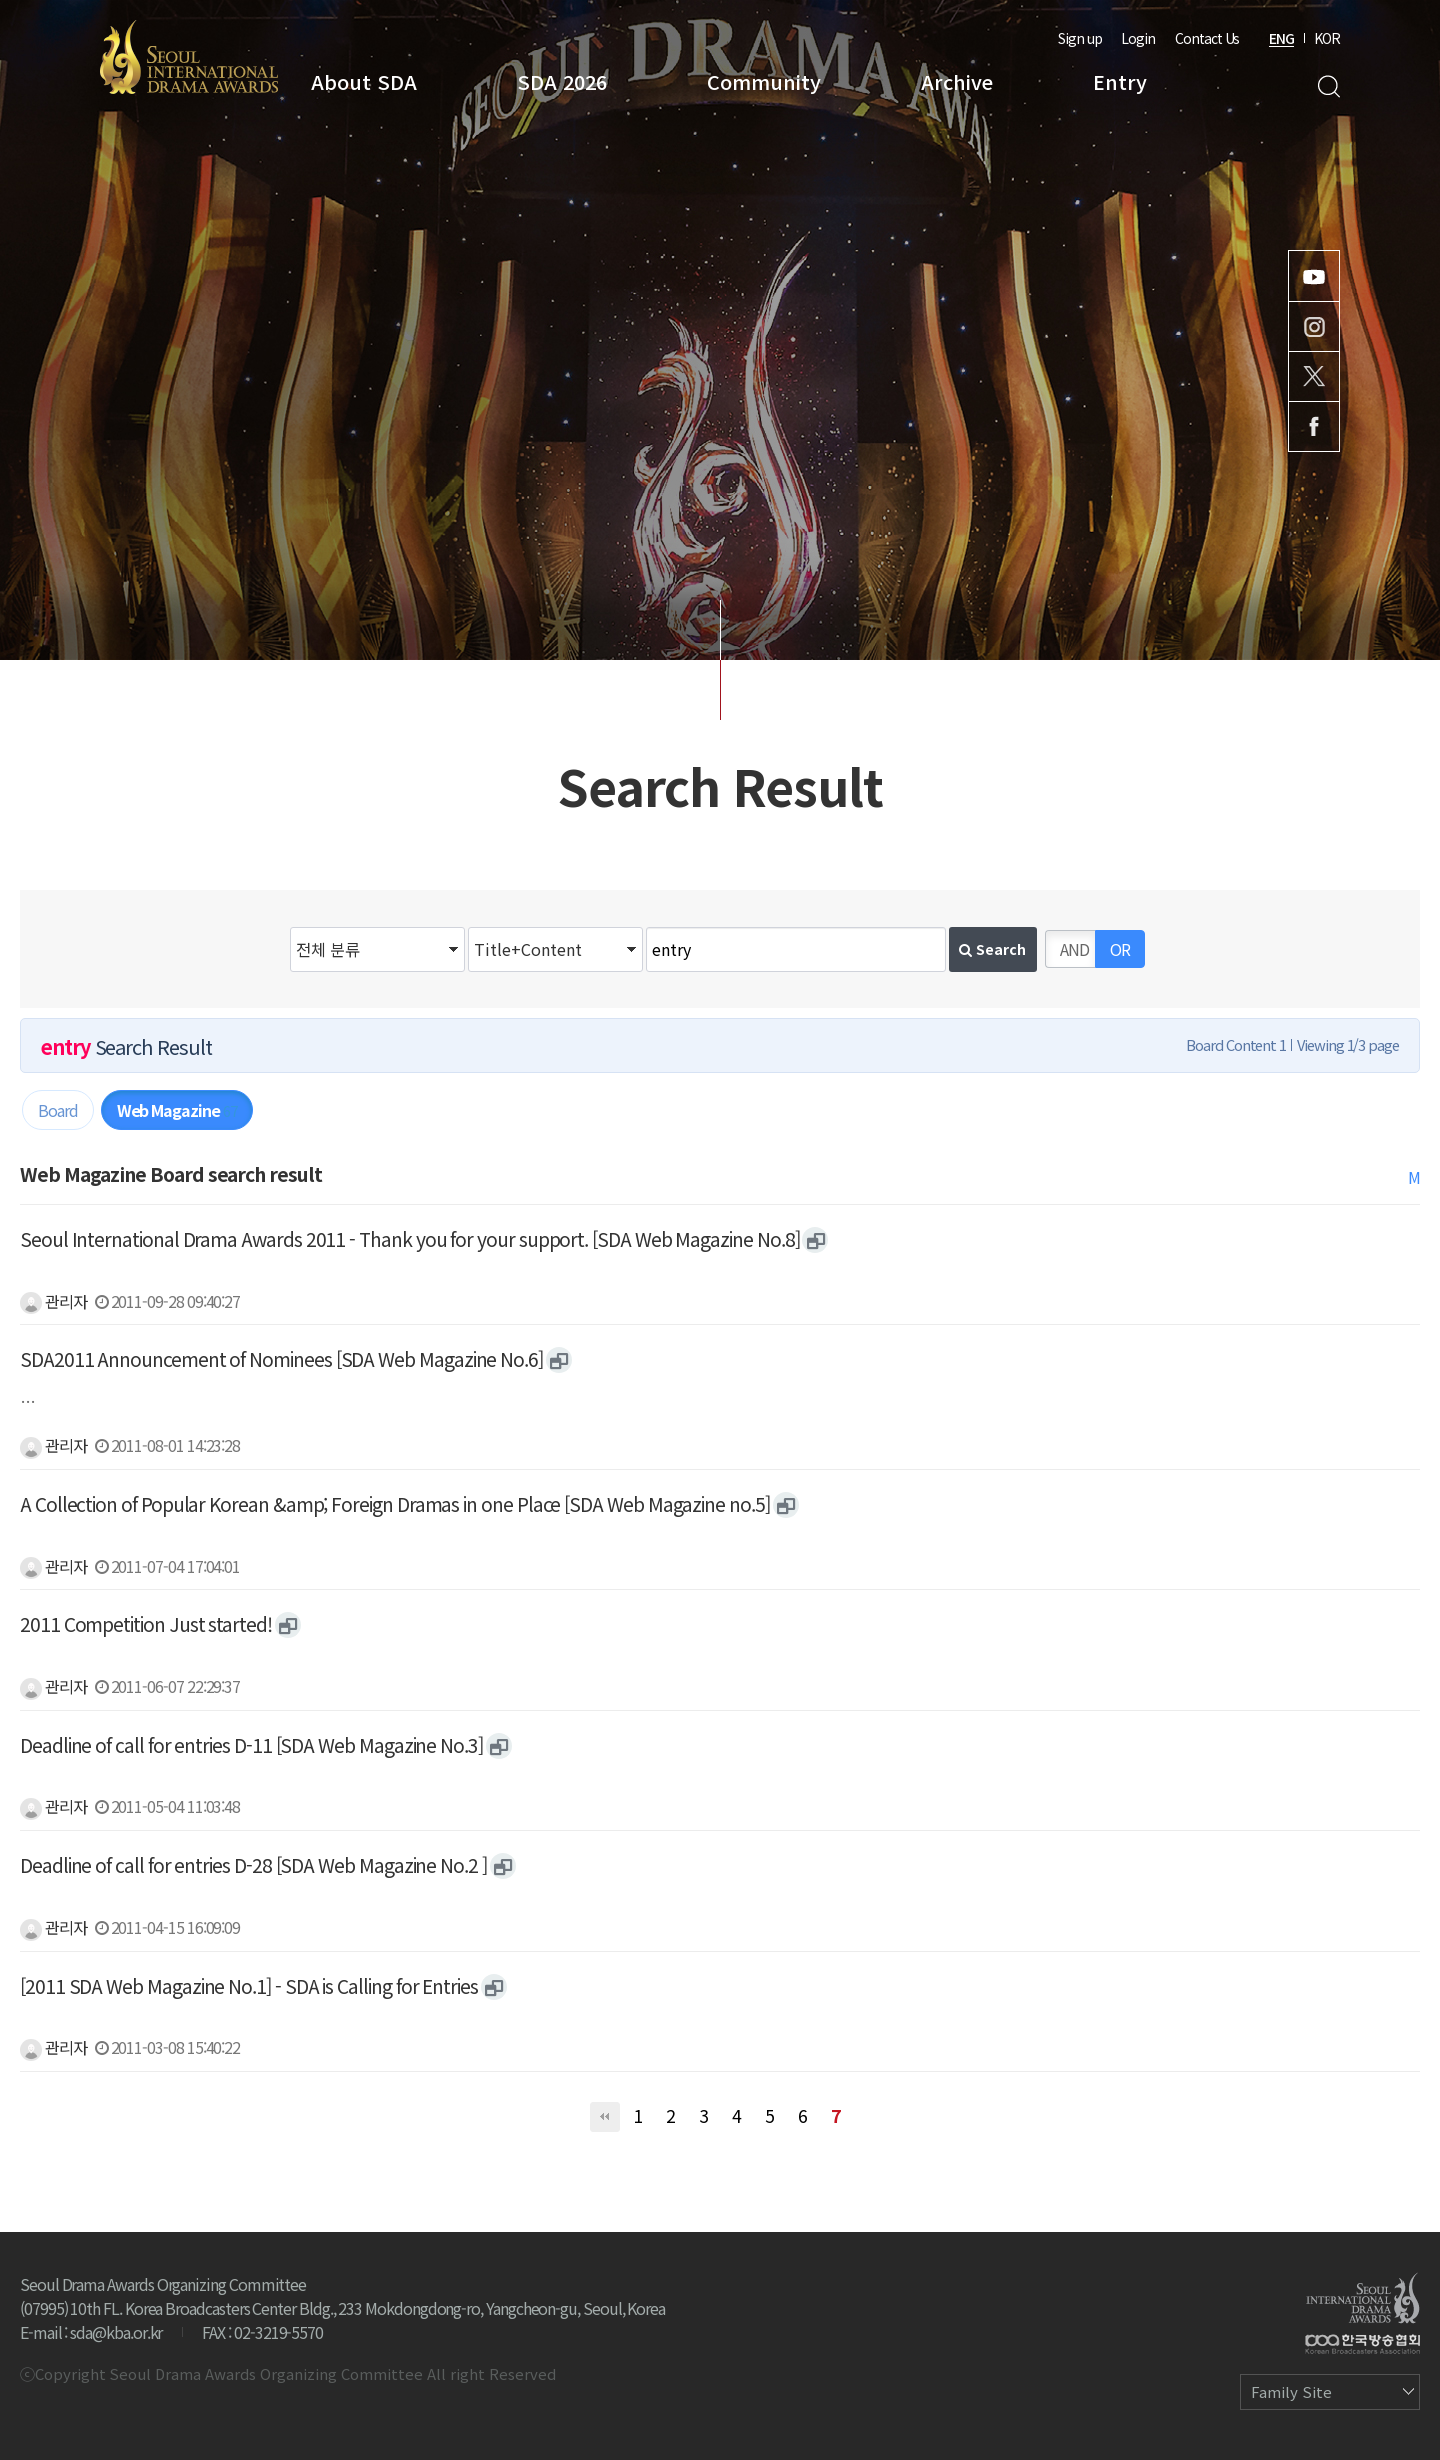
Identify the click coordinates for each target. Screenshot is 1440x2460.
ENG (1281, 38)
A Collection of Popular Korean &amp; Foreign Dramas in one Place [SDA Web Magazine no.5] (395, 1504)
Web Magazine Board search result (171, 1174)
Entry (1120, 81)
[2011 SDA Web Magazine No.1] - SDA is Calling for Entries (249, 1986)
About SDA (364, 81)
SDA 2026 (562, 81)
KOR (1327, 38)
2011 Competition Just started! (146, 1624)
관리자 (53, 1301)
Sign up (1080, 38)
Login (1138, 38)
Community (764, 81)
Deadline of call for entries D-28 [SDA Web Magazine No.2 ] (253, 1865)
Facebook (1314, 426)
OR (1120, 949)
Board (58, 1110)
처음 (605, 2117)
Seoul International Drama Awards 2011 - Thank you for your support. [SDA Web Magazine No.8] (409, 1239)
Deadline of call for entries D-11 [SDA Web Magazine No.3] (251, 1745)
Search (1328, 86)
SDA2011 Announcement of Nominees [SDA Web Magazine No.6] (281, 1359)
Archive (957, 81)
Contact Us (1207, 38)
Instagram (1314, 326)
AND (1074, 949)
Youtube (1314, 276)
